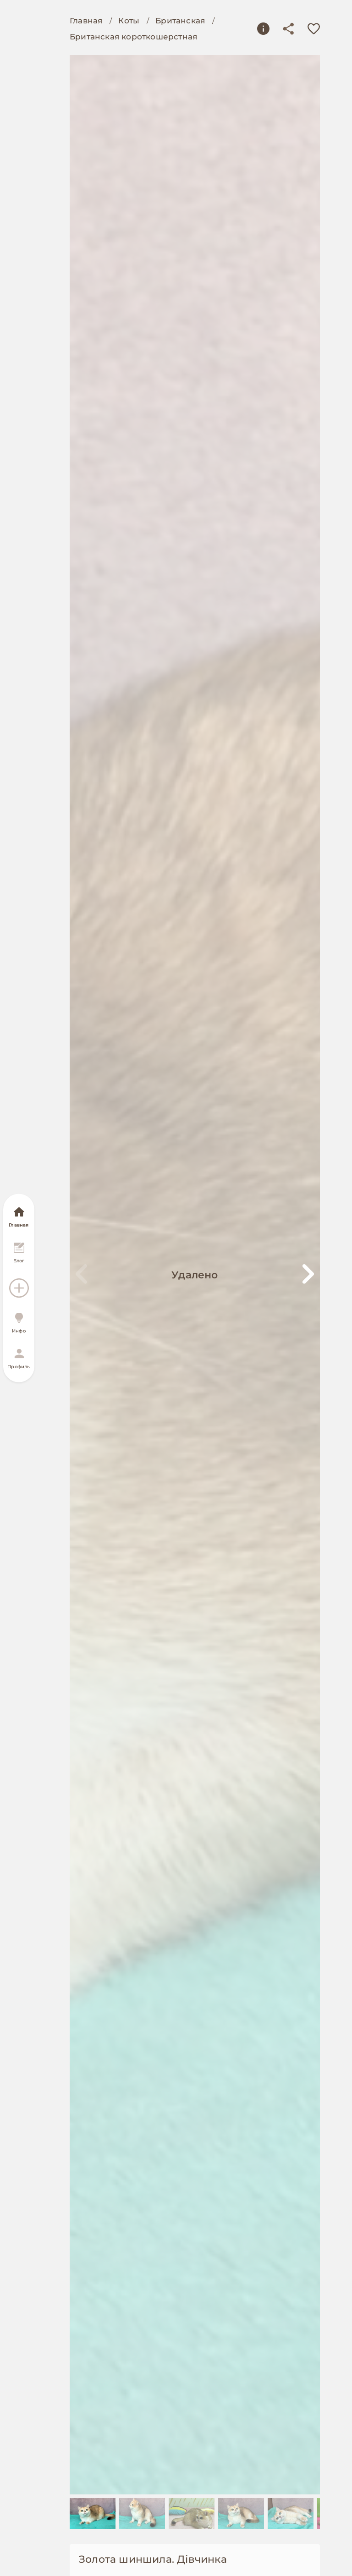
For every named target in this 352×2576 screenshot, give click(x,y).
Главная (86, 20)
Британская (180, 20)
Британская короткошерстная (133, 36)
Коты (128, 20)
